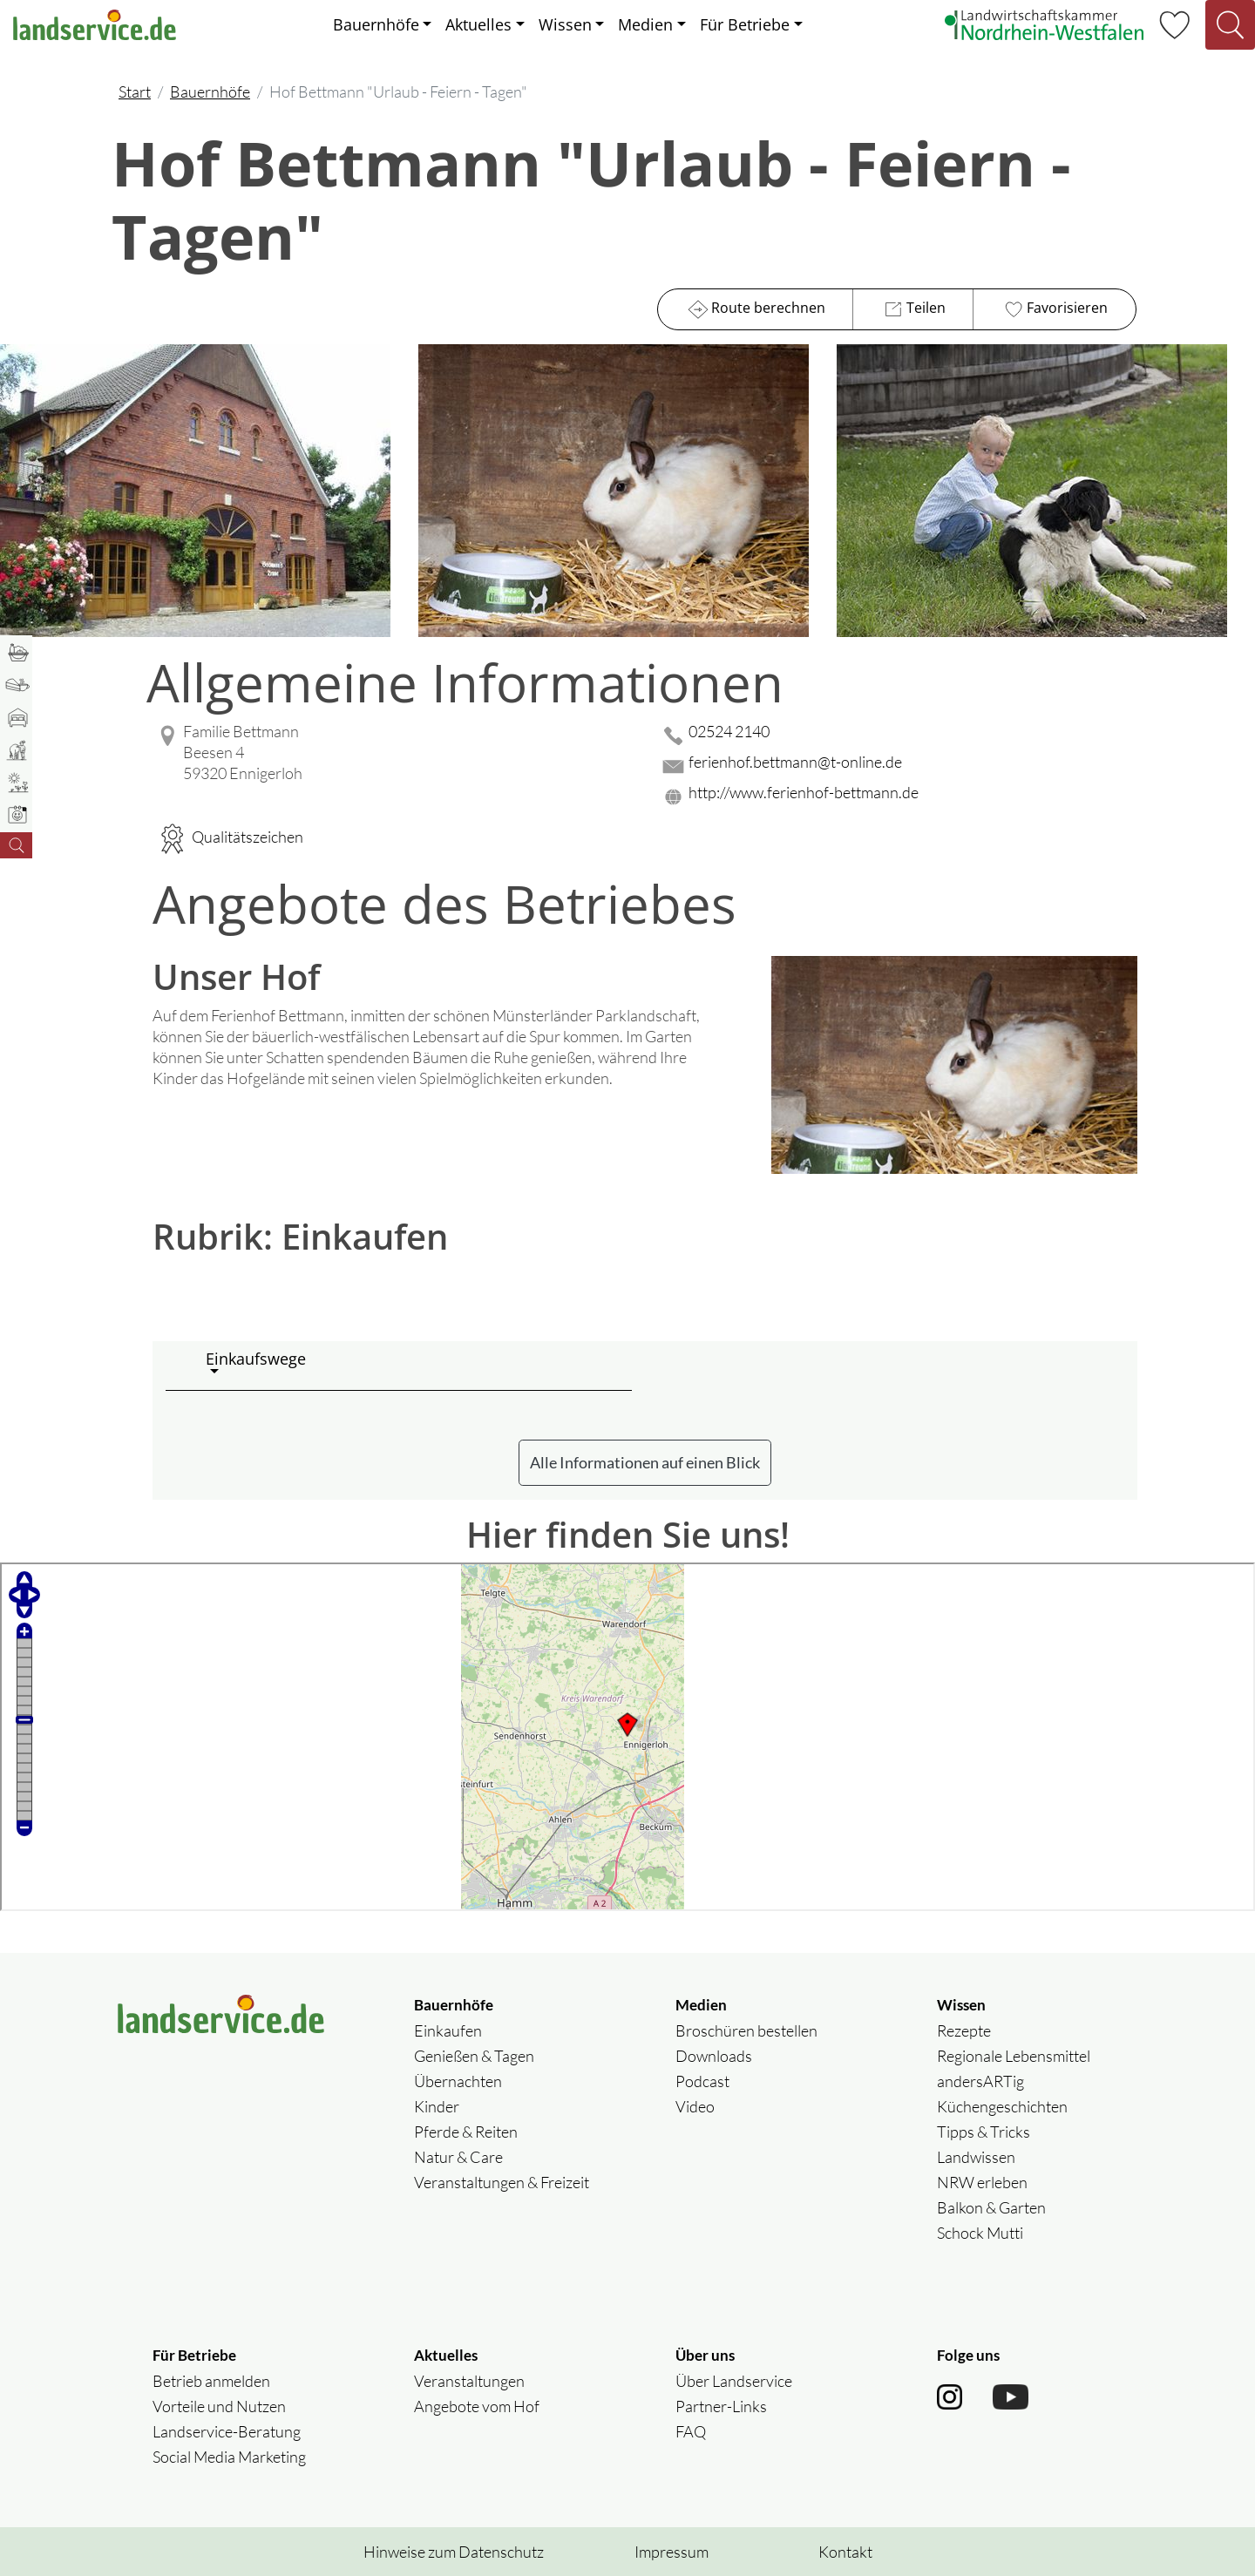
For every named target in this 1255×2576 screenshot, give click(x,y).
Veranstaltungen (469, 2380)
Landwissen (976, 2156)
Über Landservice (733, 2380)
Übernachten (458, 2081)
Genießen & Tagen (474, 2055)
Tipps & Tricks (983, 2131)
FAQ (690, 2431)
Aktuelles (478, 24)
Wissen (565, 24)
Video (695, 2106)
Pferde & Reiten (466, 2131)
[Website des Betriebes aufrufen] (897, 797)
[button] (412, 1366)
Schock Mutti (980, 2232)
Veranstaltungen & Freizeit (501, 2182)
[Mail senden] (897, 766)
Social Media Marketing (229, 2456)
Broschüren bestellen (746, 2030)
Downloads (713, 2055)
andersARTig (980, 2081)
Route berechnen (755, 309)
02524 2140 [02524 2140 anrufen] (729, 731)
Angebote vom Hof (476, 2406)
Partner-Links (721, 2406)
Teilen (913, 309)
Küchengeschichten (1002, 2106)
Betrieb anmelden (211, 2380)
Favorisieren (1054, 309)
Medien (645, 24)
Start (135, 91)
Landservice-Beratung (227, 2431)
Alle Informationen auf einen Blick (645, 1462)
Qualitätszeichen (228, 836)
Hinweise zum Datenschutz (453, 2551)
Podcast (702, 2081)
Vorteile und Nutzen (219, 2406)
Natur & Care (458, 2156)
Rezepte (964, 2030)
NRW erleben (982, 2182)
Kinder (436, 2106)
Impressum (671, 2551)
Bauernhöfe (376, 24)
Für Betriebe (745, 24)
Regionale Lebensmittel (1013, 2055)
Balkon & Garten (991, 2207)
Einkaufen (448, 2030)
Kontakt (845, 2551)
